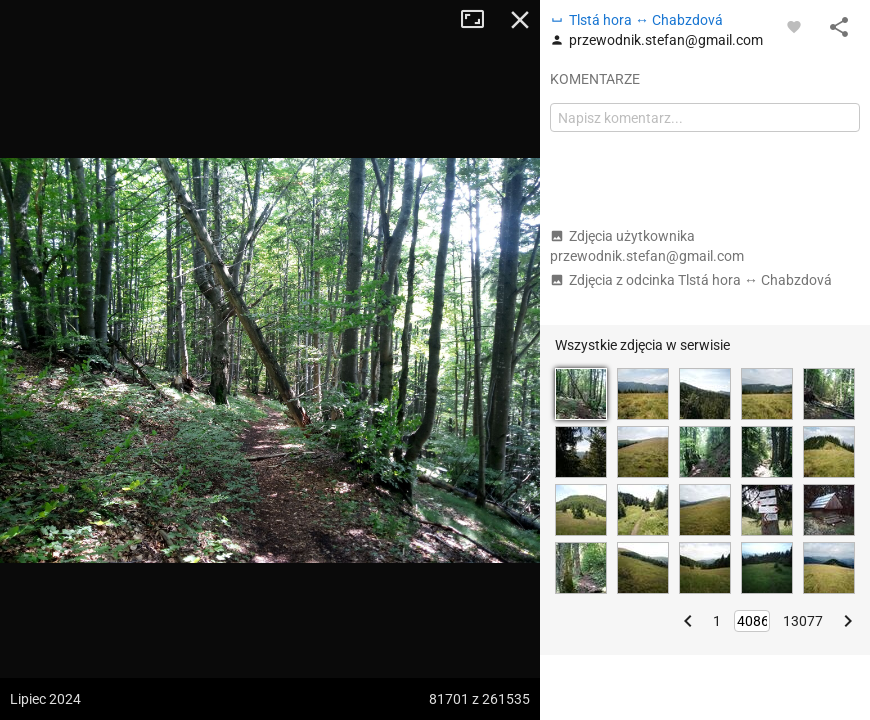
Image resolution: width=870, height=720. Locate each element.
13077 (803, 621)
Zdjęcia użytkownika (647, 246)
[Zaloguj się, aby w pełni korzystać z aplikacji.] (794, 26)
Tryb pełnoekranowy (480, 20)
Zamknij (520, 20)
